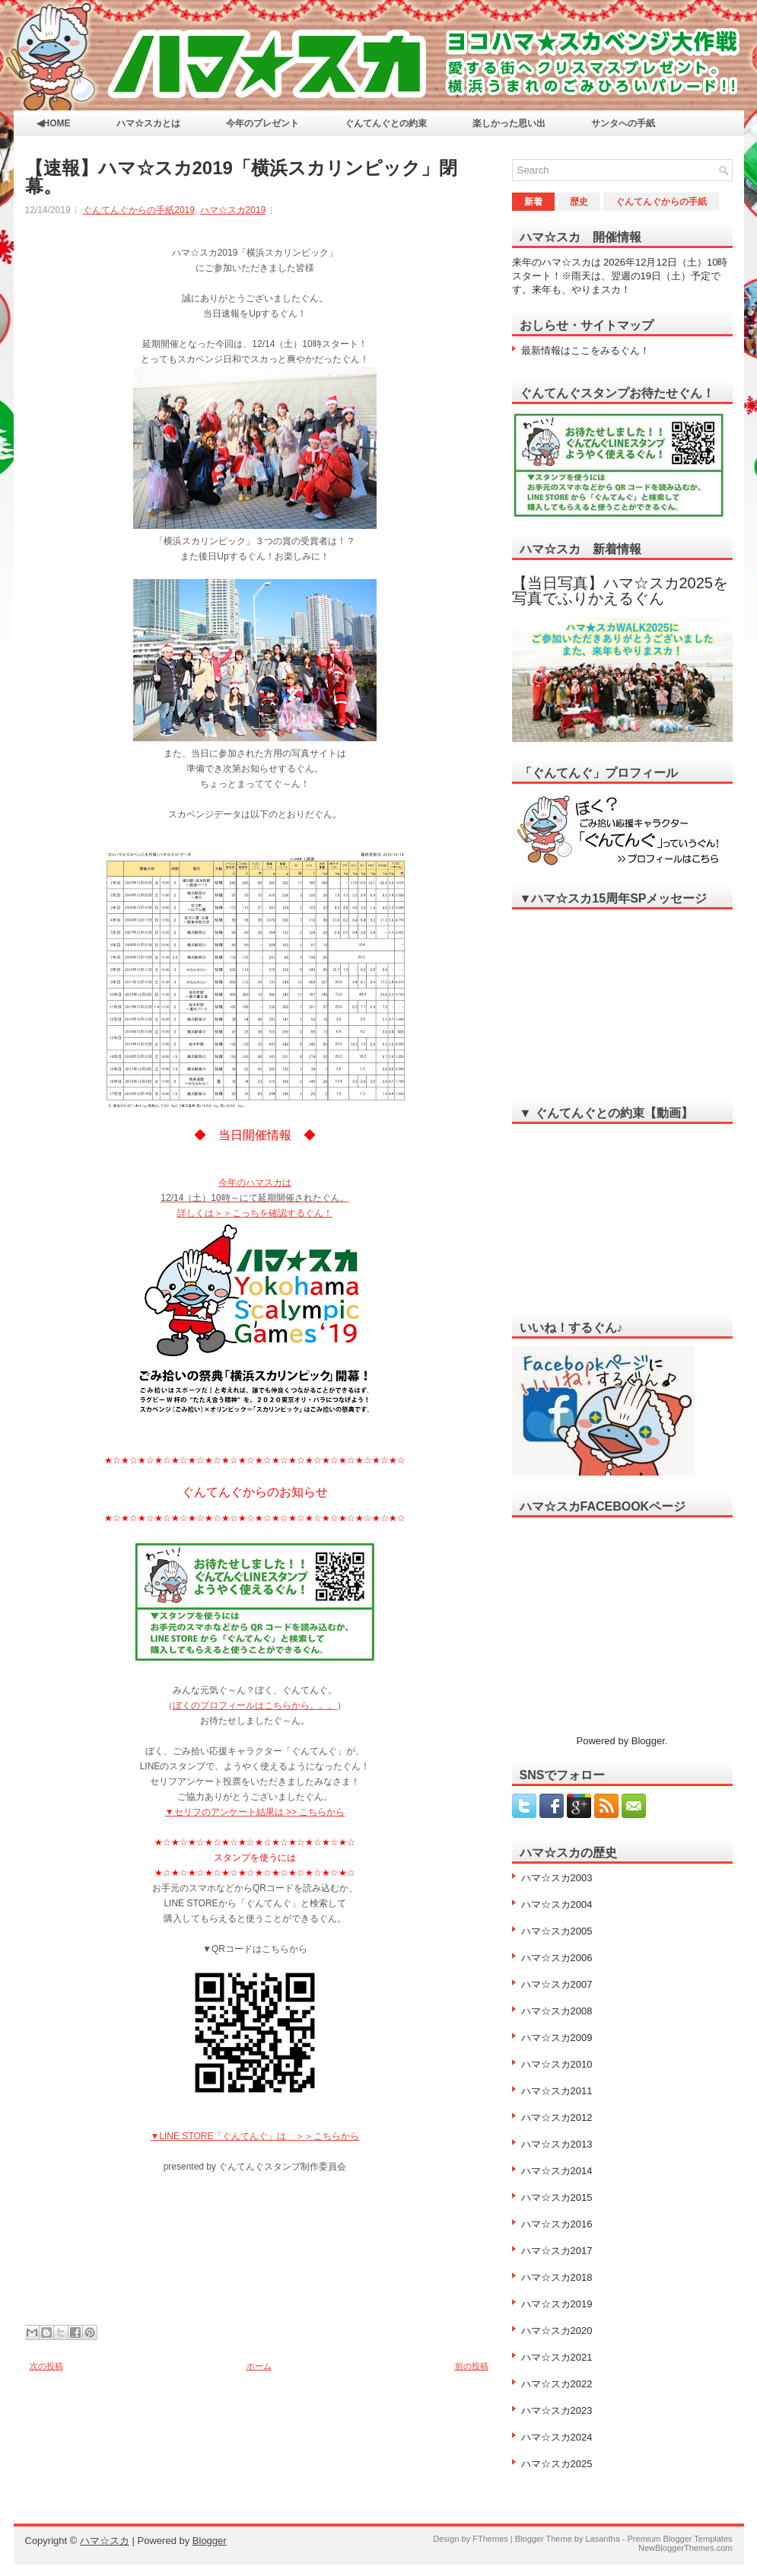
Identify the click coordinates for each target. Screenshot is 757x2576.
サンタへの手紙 (623, 123)
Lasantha (602, 2538)
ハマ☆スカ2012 (557, 2117)
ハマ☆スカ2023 (557, 2410)
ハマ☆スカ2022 (557, 2384)
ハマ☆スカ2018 (557, 2277)
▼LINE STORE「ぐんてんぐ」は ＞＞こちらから (254, 2136)
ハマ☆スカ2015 (557, 2197)
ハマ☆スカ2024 (557, 2437)
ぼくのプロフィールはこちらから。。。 (255, 1705)
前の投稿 (471, 2366)
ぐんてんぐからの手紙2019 (139, 210)
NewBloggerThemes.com (685, 2547)
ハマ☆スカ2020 (557, 2330)
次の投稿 (46, 2366)
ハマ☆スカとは (148, 123)
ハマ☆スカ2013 (557, 2144)
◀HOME (54, 123)
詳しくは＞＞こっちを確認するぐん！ (254, 1213)
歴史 (579, 201)
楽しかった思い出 (508, 123)
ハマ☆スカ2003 (557, 1877)
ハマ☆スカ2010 (557, 2064)
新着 (533, 201)
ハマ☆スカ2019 (233, 210)
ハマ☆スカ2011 (557, 2091)
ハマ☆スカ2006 (557, 1957)
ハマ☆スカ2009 (557, 2037)
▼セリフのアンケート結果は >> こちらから (255, 1812)
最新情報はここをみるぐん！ (585, 350)
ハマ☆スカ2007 (557, 1984)
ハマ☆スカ (104, 2540)
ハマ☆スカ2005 (557, 1931)
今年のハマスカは (254, 1182)
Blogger (648, 1741)
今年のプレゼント (262, 123)
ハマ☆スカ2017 (557, 2250)
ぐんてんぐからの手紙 (661, 201)
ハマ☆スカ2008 (557, 2011)
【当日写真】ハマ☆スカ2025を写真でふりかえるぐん (620, 591)
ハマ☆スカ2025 (557, 2463)
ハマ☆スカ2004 (557, 1904)
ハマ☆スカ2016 (557, 2224)
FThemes (489, 2538)
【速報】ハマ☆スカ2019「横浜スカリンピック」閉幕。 (241, 177)
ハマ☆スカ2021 (557, 2357)
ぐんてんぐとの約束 (386, 123)
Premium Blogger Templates (680, 2538)
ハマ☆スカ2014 (557, 2170)
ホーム (259, 2366)
